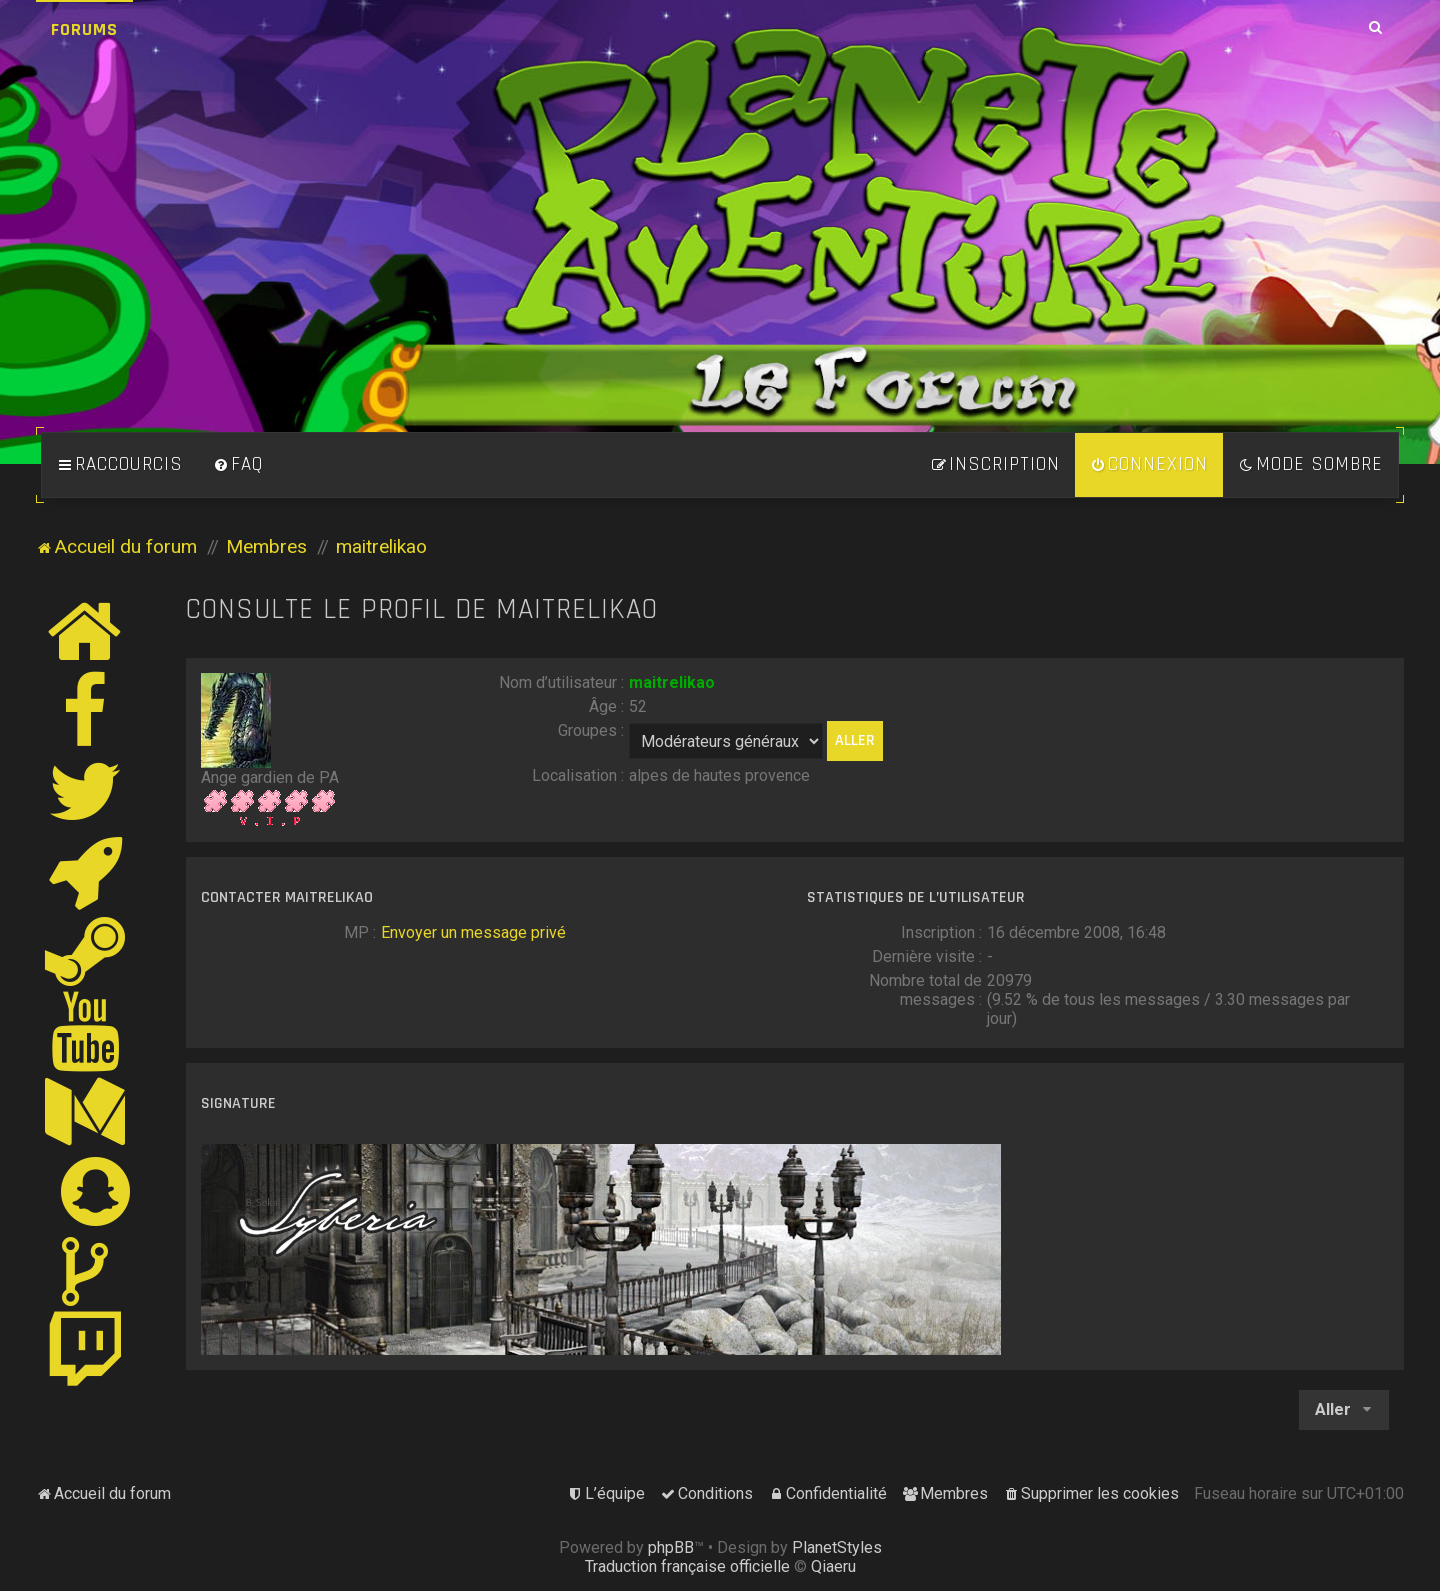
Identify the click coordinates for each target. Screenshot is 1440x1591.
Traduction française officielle (687, 1566)
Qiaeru (833, 1566)
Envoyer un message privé (473, 932)
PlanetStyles (837, 1547)
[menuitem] (238, 465)
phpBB (671, 1547)
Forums (84, 29)
